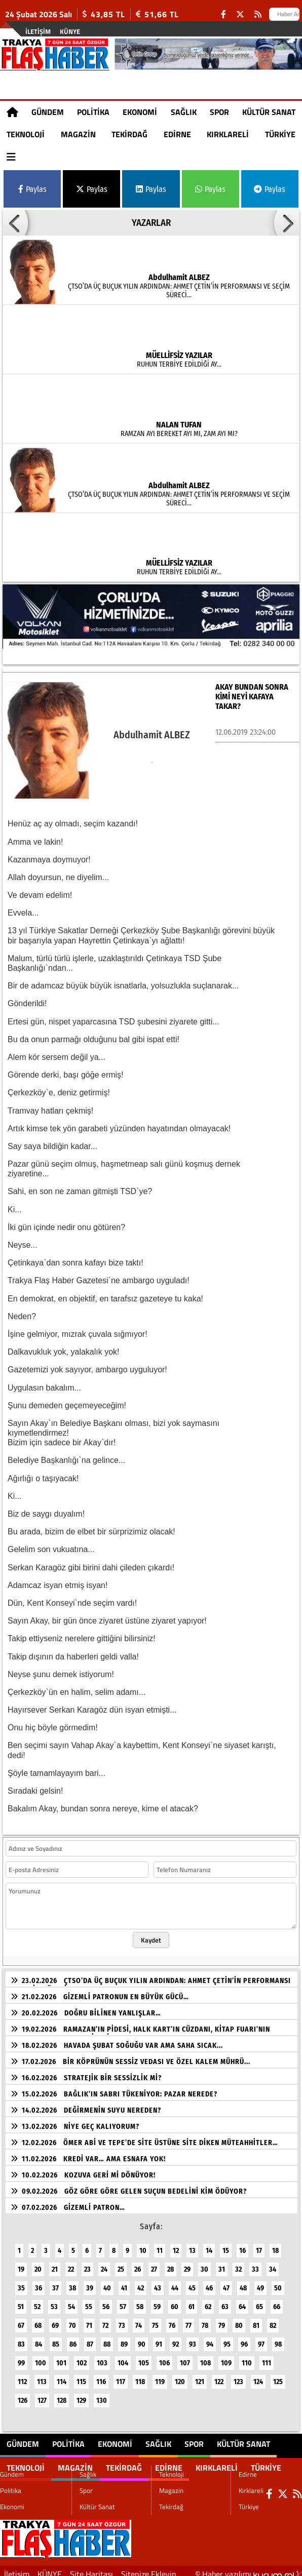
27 (154, 2263)
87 (90, 2338)
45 (192, 2282)
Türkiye (280, 134)
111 (266, 2357)
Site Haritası (91, 2568)
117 (120, 2375)
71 (89, 2319)
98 (278, 2338)
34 (272, 2263)
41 (124, 2282)
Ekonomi (140, 112)
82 (273, 2319)
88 (106, 2338)
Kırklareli (228, 134)
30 (204, 2263)
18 (275, 2244)
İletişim (38, 31)
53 (54, 2300)
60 (174, 2300)
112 (22, 2375)
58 (139, 2300)
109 (226, 2357)
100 (40, 2357)
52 (37, 2300)
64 (242, 2300)
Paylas (32, 189)
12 (176, 2244)
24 (104, 2263)
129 (81, 2394)
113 (42, 2375)
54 (71, 2300)
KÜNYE (70, 31)
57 (123, 2300)
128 (61, 2394)
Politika (93, 112)
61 (191, 2300)
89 (124, 2338)
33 (255, 2263)
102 (82, 2357)
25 (121, 2263)
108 (205, 2357)
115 (81, 2375)
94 (209, 2338)
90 (141, 2338)
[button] (15, 222)
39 (89, 2282)
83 (21, 2338)
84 (38, 2338)
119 (160, 2375)
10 (142, 2244)
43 (157, 2282)
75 (155, 2319)
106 (164, 2357)
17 (259, 2244)
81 (256, 2319)
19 (21, 2263)
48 (243, 2282)
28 (170, 2263)
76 (172, 2319)
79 (221, 2319)
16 (242, 2244)
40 (107, 2282)
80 (239, 2319)
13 (192, 2244)
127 (42, 2394)
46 (209, 2282)
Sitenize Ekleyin (148, 2568)
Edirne (177, 134)
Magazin (78, 134)
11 (160, 2244)
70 (72, 2319)
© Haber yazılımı (248, 2568)
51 (21, 2300)
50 (278, 2282)
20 (38, 2263)
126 (22, 2394)
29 (187, 2263)
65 (259, 2300)
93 (192, 2338)
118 (140, 2375)
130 (101, 2394)
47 (226, 2282)
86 (73, 2338)
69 (55, 2319)
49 (260, 2282)
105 (143, 2357)
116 (101, 2375)
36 (38, 2282)
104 (123, 2357)
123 (238, 2375)
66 (276, 2300)
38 (72, 2282)
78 (205, 2319)
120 (180, 2375)
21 (55, 2263)
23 (87, 2263)
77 (188, 2319)
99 (21, 2357)
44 (174, 2282)
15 (225, 2244)
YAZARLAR (151, 222)
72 (105, 2319)
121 (199, 2375)
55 (88, 2300)
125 (278, 2375)
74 (138, 2319)
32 (238, 2263)
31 (221, 2263)
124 (258, 2375)
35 (21, 2282)
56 (105, 2300)
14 (209, 2244)
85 (55, 2338)
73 (122, 2319)
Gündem (47, 112)
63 (225, 2300)
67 (21, 2319)
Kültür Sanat (268, 112)
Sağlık (184, 112)
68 (38, 2319)
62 (208, 2300)
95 (227, 2338)
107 (185, 2357)
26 (137, 2263)
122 (218, 2375)
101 (61, 2357)
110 (247, 2357)
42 (140, 2282)
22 (71, 2263)
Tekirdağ (129, 134)
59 (157, 2300)
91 (159, 2338)
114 (61, 2375)
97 (261, 2338)
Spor (219, 112)
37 (55, 2282)
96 (244, 2338)
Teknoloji (26, 134)
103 (102, 2357)
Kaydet (151, 1934)
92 (175, 2338)
